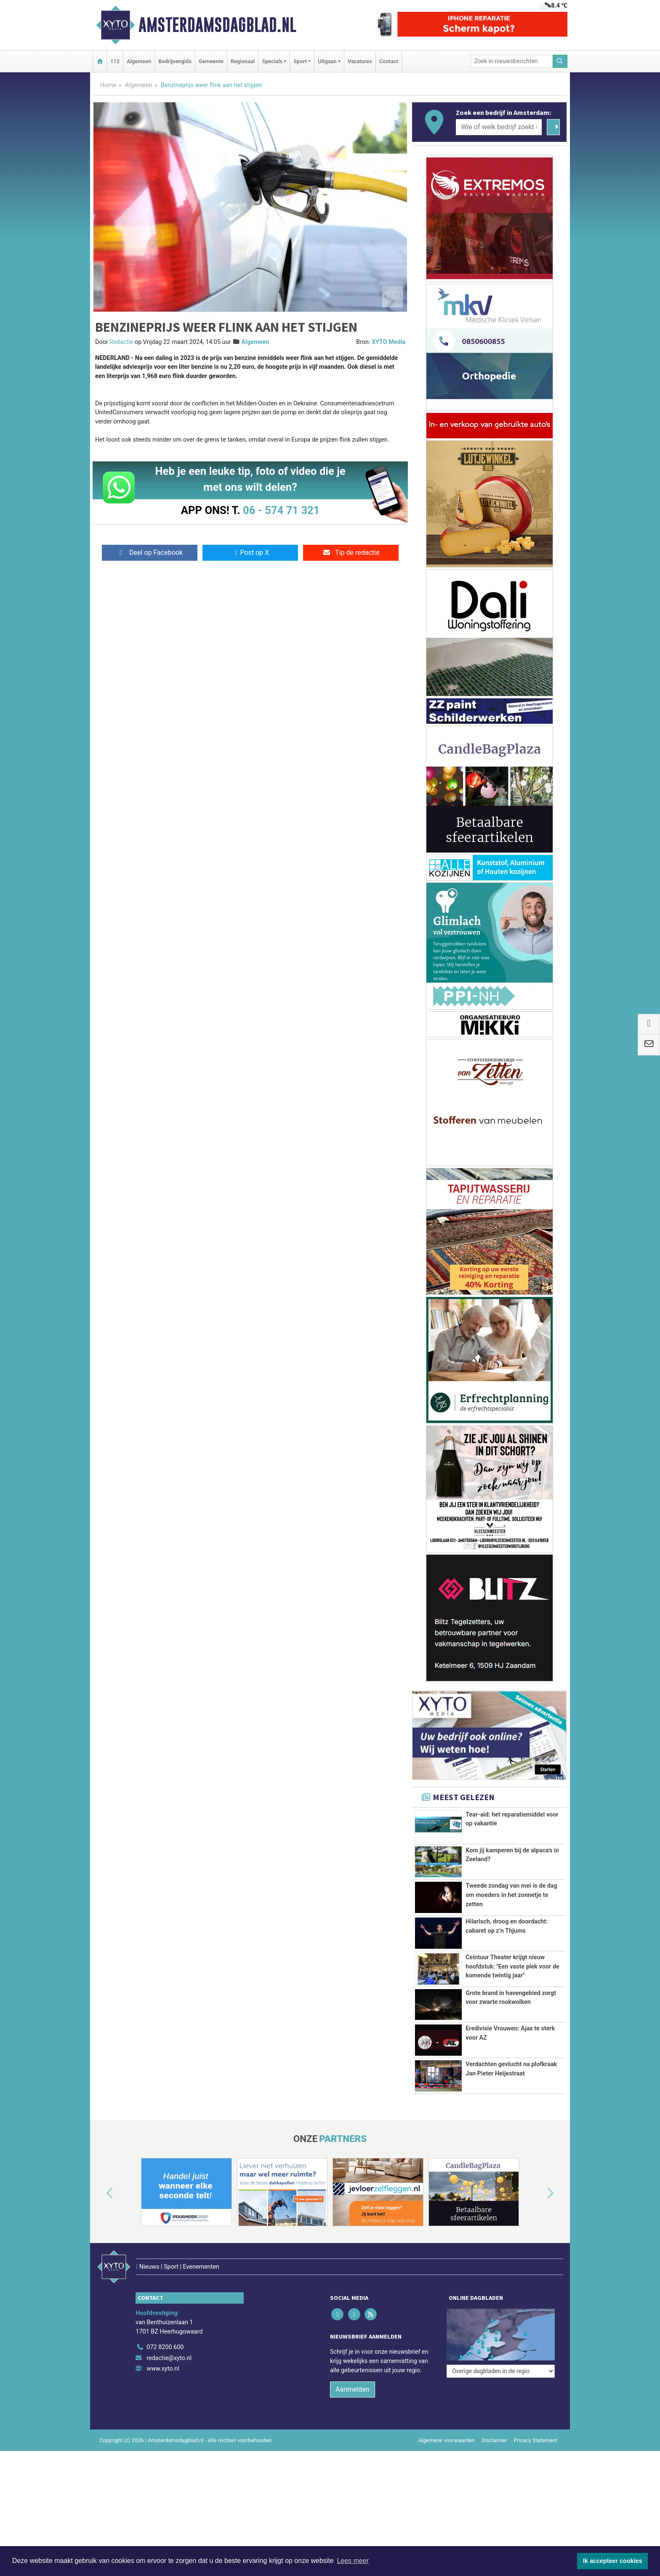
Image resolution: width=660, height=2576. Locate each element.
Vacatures (360, 61)
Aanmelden (352, 2372)
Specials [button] (272, 61)
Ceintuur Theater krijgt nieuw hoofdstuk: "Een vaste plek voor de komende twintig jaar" (512, 1966)
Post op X (250, 553)
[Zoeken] (560, 61)
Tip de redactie (350, 553)
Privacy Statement (536, 2422)
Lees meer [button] (353, 2560)
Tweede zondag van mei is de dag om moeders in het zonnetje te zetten (511, 1894)
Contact (388, 61)
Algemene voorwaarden (446, 2422)
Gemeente (211, 61)
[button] (100, 2194)
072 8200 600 (165, 2329)
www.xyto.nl (162, 2351)
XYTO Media (388, 342)
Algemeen (139, 61)
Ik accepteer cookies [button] (612, 2560)
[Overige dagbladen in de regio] (501, 2311)
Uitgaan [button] (327, 61)
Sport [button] (300, 61)
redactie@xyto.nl (169, 2340)
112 (115, 61)
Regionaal (243, 61)
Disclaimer (494, 2422)
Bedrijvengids (175, 61)
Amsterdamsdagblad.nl (217, 24)
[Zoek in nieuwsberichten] (512, 61)
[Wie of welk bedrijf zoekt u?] (499, 127)
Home (108, 85)
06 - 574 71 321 (281, 510)
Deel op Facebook (150, 553)
